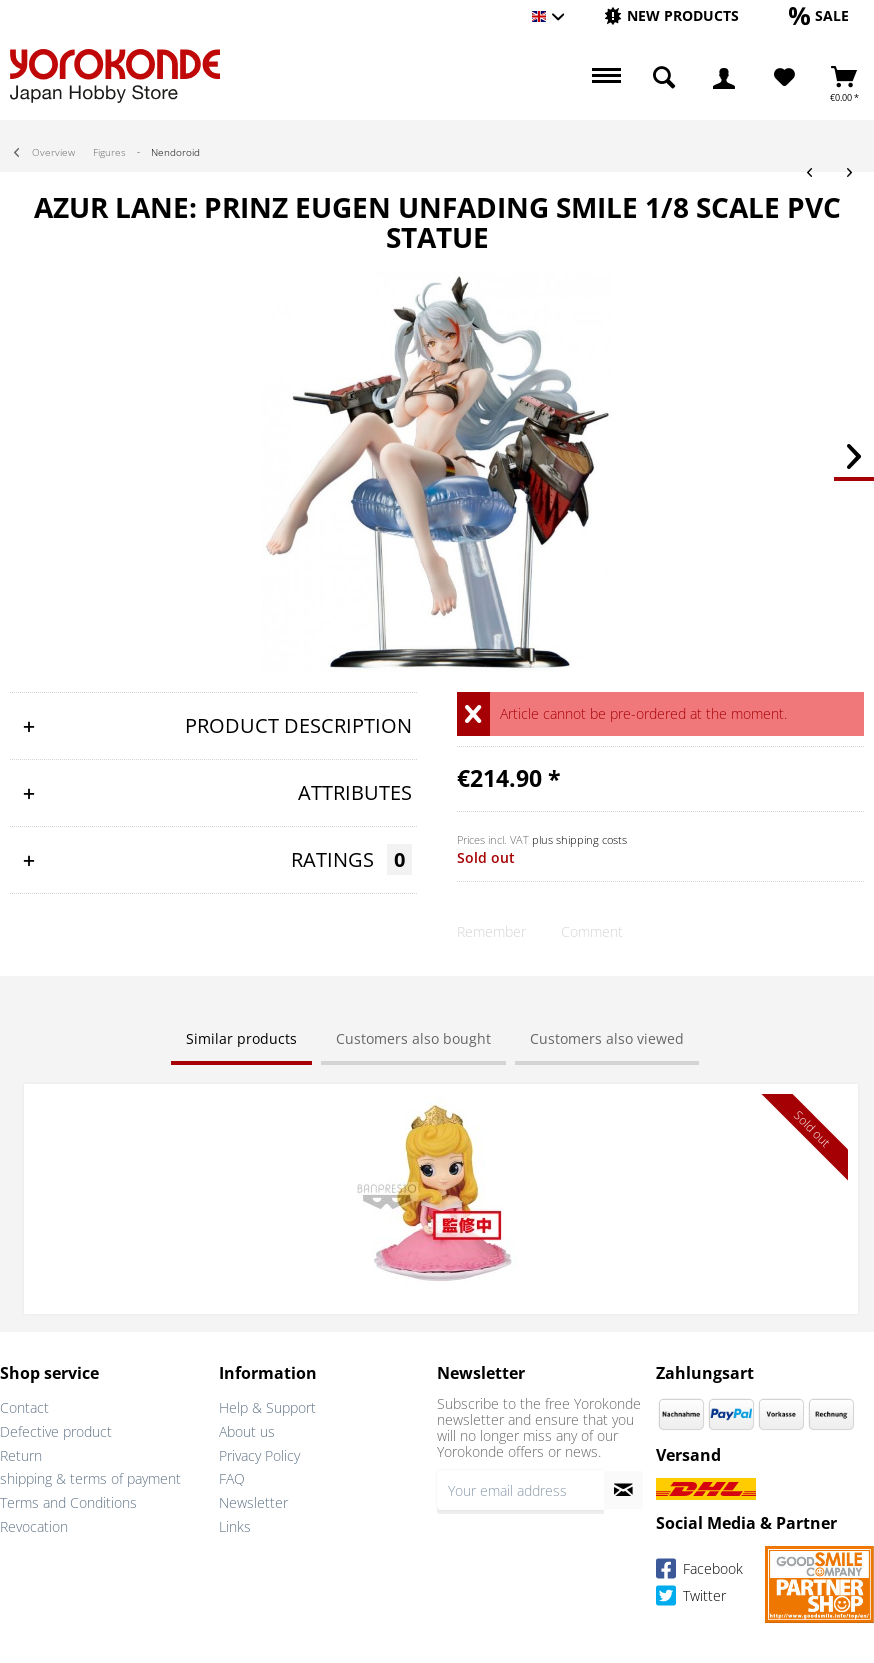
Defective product (56, 1431)
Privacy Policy (259, 1455)
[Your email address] (520, 1490)
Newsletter (253, 1502)
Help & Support (267, 1407)
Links (235, 1526)
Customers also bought (413, 1038)
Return (21, 1455)
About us (247, 1431)
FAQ (232, 1478)
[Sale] (819, 15)
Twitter (691, 1599)
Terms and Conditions (68, 1502)
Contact (24, 1407)
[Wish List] (784, 78)
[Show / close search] (664, 78)
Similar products (241, 1038)
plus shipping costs (579, 839)
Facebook (699, 1572)
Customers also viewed (607, 1038)
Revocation (34, 1526)
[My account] (724, 78)
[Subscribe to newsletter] (624, 1490)
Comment (592, 931)
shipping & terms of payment (90, 1478)
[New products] (671, 15)
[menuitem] (671, 16)
